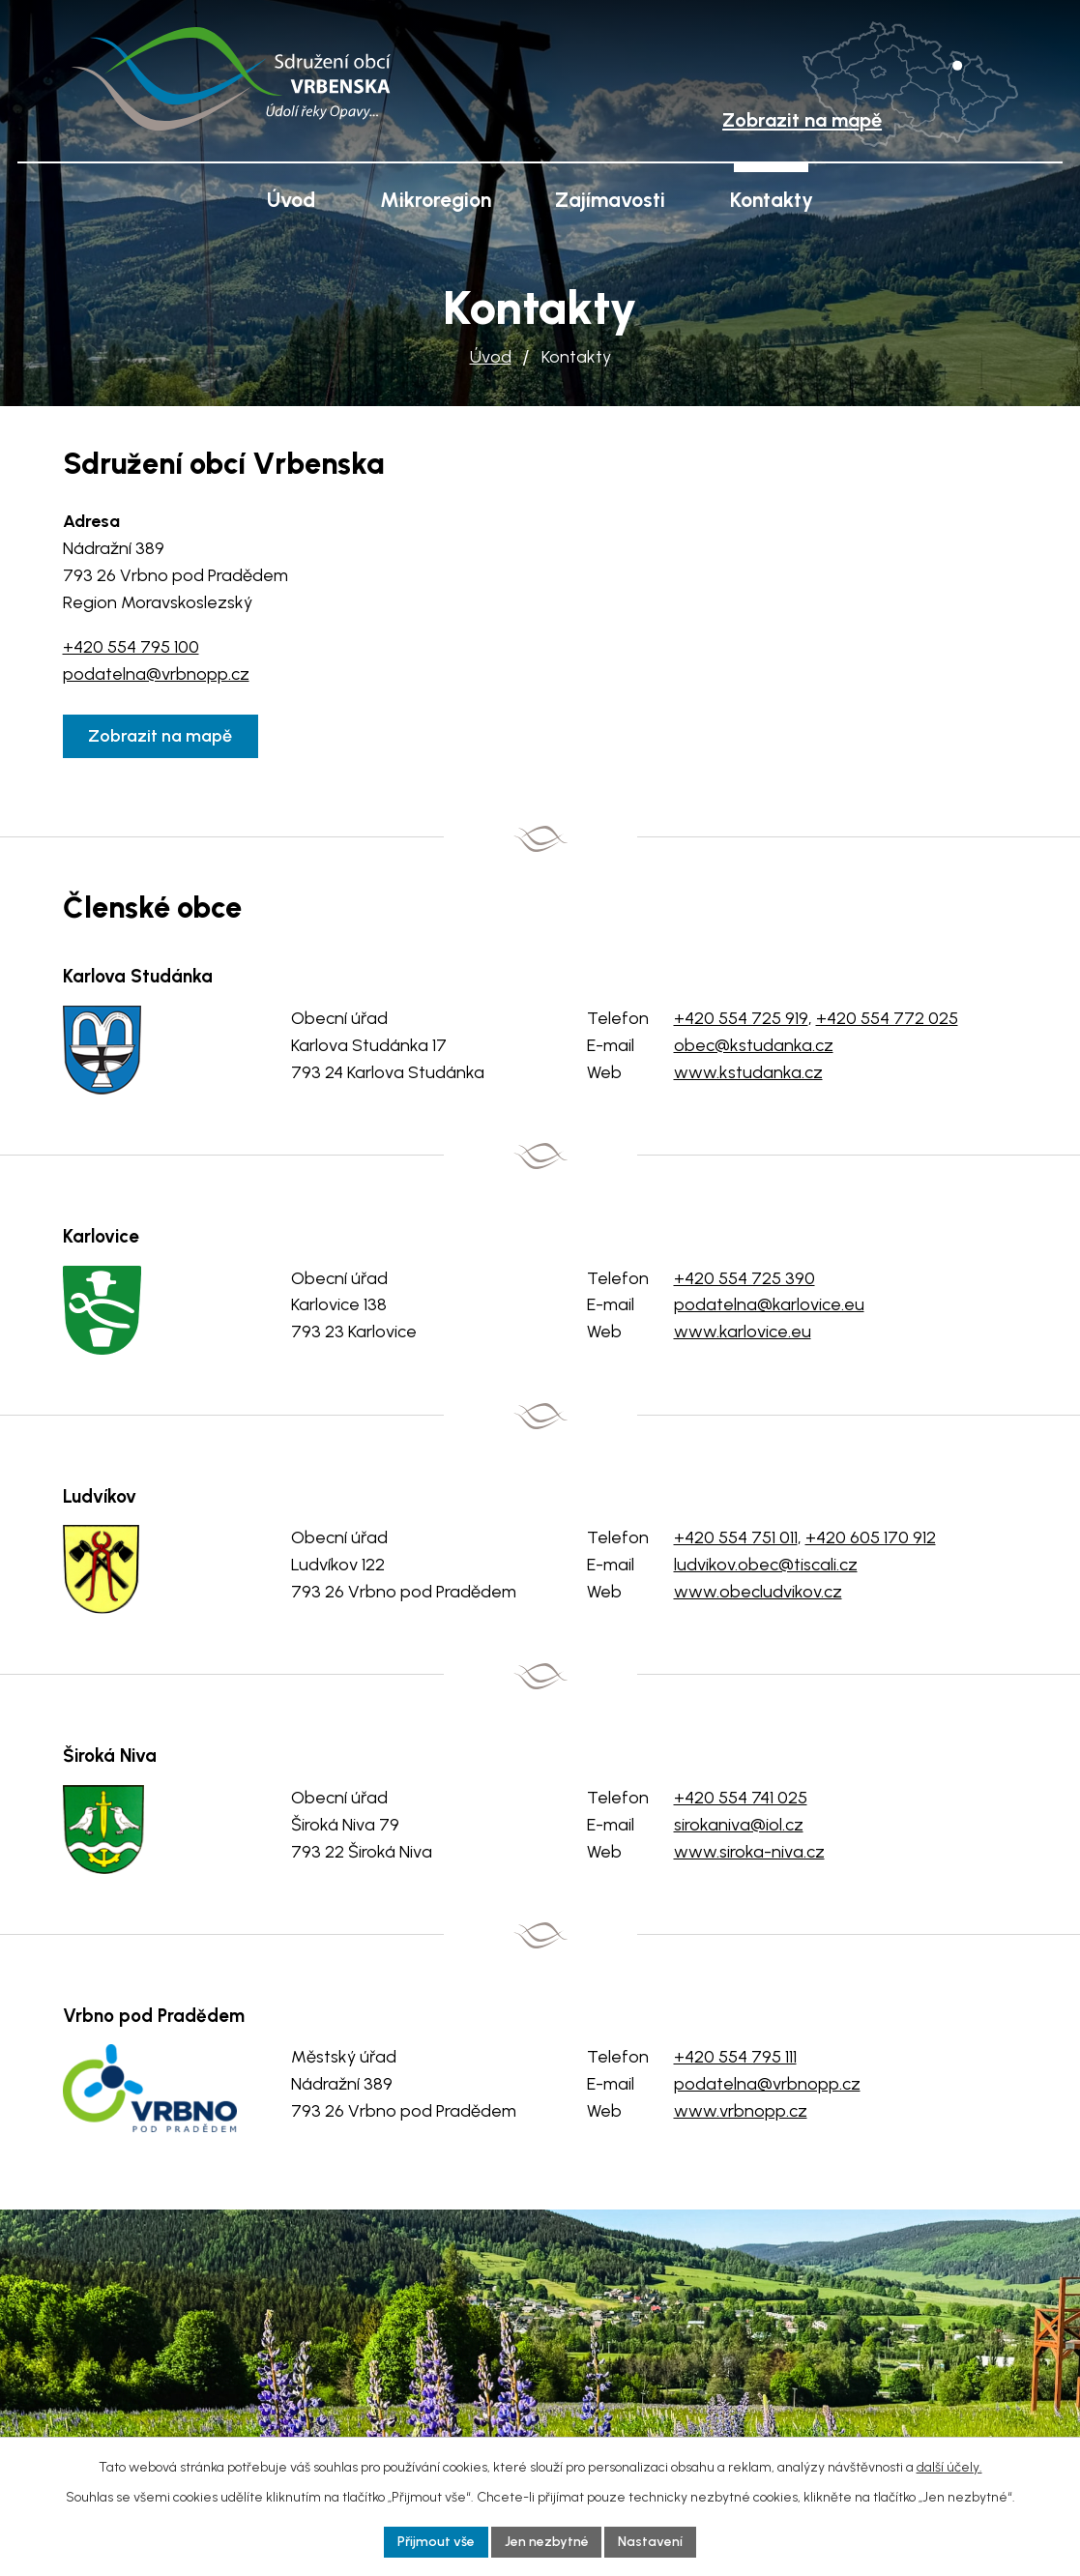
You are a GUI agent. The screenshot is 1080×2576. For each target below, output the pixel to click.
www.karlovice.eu (742, 1331)
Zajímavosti (610, 200)
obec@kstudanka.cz (753, 1045)
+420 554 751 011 (736, 1537)
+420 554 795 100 (131, 647)
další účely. (949, 2466)
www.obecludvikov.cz (758, 1591)
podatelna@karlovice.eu (769, 1304)
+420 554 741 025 (740, 1797)
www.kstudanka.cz (748, 1072)
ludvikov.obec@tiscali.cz (766, 1564)
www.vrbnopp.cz (740, 2111)
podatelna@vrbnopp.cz (156, 674)
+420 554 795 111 (735, 2056)
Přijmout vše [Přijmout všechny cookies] (436, 2541)
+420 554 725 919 (741, 1018)
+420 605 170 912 (870, 1537)
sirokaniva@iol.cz (738, 1824)
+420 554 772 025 (887, 1018)
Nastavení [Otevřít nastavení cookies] (651, 2541)
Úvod (490, 356)
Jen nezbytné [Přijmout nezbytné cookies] (547, 2541)
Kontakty (771, 200)
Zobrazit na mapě (161, 735)
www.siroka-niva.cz (749, 1851)
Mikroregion (435, 200)
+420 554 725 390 (744, 1278)
